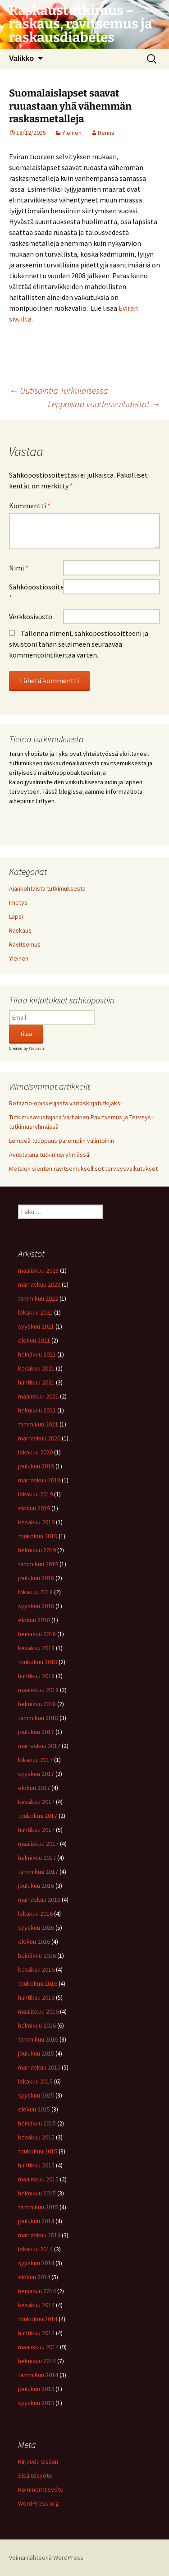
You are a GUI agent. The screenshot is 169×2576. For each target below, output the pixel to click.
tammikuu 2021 (38, 1424)
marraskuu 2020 (39, 1438)
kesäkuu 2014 (36, 2305)
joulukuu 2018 (36, 1578)
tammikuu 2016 (38, 2039)
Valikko (21, 58)
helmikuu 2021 (37, 1410)
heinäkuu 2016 (37, 1955)
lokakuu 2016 (35, 1913)
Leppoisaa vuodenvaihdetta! (104, 403)
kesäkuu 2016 (36, 1969)
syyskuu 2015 (36, 2095)
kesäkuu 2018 (36, 1648)
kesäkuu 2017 (36, 1802)
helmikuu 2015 (37, 2193)
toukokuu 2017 (37, 1816)
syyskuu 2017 (36, 1774)
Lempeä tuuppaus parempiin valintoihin (61, 1140)
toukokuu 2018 (37, 1662)
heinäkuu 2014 (37, 2291)
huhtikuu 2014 (36, 2333)
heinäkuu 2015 (37, 2123)
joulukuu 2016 (36, 1885)
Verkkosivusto (30, 616)
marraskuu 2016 (39, 1899)
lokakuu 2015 (35, 2081)
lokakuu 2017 (35, 1760)
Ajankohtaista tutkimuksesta (47, 888)
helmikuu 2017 (37, 1858)
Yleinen (72, 133)
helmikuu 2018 (37, 1704)
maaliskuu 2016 (38, 2011)
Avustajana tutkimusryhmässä (49, 1154)
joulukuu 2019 (36, 1466)
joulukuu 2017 (36, 1732)
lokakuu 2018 (35, 1592)
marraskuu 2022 (39, 1284)
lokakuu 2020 (35, 1452)
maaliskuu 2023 (38, 1270)
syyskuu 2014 (36, 2263)
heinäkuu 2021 (37, 1354)
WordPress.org (38, 2503)
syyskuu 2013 (36, 2403)
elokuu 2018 (34, 1620)
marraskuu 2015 (39, 2067)
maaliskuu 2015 (38, 2179)
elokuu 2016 (34, 1941)
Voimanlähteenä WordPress (46, 2557)
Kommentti (29, 505)
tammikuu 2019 (38, 1564)
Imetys (18, 902)
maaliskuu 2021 (38, 1396)
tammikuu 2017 (38, 1872)
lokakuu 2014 (35, 2249)
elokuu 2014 (34, 2277)
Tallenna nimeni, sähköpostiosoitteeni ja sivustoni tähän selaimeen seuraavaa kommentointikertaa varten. (78, 644)
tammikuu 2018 (38, 1718)
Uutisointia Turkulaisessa (58, 390)
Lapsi (16, 916)
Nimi (18, 567)
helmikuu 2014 (37, 2361)
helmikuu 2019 (37, 1550)
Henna (106, 133)
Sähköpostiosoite (36, 592)
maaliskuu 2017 (38, 1844)
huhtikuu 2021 (36, 1382)
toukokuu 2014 (37, 2319)
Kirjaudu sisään (38, 2461)
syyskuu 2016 (36, 1927)
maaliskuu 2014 (38, 2347)
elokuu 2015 (34, 2109)
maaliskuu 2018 (38, 1690)
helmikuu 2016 (37, 2025)
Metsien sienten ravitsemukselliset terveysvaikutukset (83, 1168)
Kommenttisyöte (41, 2489)
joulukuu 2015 (36, 2053)
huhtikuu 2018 (36, 1676)
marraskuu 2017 (39, 1746)
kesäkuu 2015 (36, 2137)
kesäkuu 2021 (36, 1368)
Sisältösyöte (35, 2475)
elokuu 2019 (34, 1508)
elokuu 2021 (34, 1340)
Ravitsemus (25, 944)
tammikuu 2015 (38, 2207)
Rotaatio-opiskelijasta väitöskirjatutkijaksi (66, 1103)
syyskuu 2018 (36, 1606)
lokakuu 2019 (35, 1494)
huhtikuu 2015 (36, 2165)
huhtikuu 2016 (36, 1997)
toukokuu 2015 (37, 2151)
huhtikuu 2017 (36, 1830)
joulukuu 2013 (36, 2389)
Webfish (36, 1048)
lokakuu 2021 (35, 1312)
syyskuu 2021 (36, 1326)
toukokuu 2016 (37, 1983)
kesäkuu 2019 (36, 1522)
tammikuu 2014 (38, 2375)
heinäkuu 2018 (37, 1634)
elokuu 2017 (34, 1788)
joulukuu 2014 (36, 2221)
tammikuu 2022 (38, 1298)
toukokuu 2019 (37, 1536)
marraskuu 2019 (39, 1480)
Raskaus (20, 930)
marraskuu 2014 (39, 2235)
